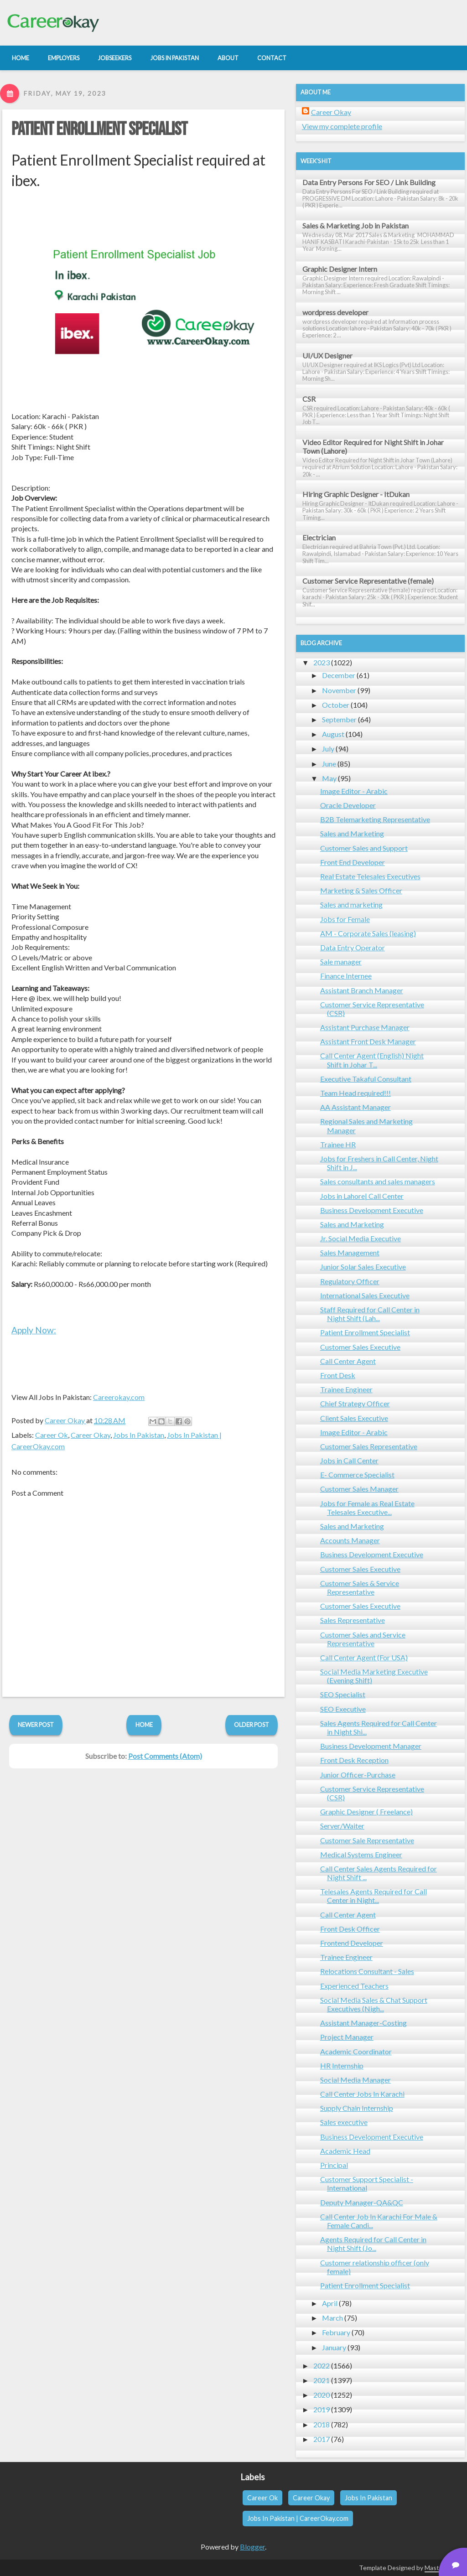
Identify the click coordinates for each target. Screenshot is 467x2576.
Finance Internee (346, 975)
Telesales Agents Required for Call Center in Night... (373, 1895)
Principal (334, 2165)
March (332, 2317)
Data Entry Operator (352, 947)
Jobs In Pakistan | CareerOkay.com (297, 2518)
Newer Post (36, 1724)
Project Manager (347, 2036)
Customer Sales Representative (368, 1446)
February (336, 2332)
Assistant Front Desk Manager (368, 1041)
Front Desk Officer (350, 1928)
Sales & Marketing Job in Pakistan (355, 225)
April (329, 2303)
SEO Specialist (342, 1694)
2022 (321, 2365)
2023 (321, 662)
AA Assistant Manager (355, 1107)
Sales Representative (352, 1620)
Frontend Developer (351, 1942)
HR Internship (341, 2065)
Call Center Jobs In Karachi (362, 2093)
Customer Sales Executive (360, 1346)
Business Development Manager (370, 1746)
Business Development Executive (371, 1210)
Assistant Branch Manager (361, 990)
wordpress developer (335, 312)
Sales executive (344, 2122)
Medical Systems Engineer (361, 1854)
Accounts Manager (350, 1540)
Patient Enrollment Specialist (99, 129)
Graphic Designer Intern (339, 268)
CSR (309, 398)
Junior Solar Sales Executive (363, 1266)
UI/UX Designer (327, 355)
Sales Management (349, 1252)
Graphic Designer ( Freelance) (366, 1811)
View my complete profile (342, 126)
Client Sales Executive (354, 1418)
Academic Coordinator (356, 2051)
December (338, 675)
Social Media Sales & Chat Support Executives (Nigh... (373, 2004)
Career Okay (90, 1435)
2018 (321, 2424)
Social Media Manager (355, 2079)
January (334, 2347)
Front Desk (337, 1375)
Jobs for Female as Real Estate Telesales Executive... (367, 1507)
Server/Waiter (342, 1825)
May (329, 778)
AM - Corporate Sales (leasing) (368, 933)
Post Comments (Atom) (165, 1756)
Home (144, 1724)
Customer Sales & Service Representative (359, 1587)
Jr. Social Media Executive (360, 1238)
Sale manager (341, 961)
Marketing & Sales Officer (361, 890)
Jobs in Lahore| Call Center (362, 1196)
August (333, 734)
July (328, 748)
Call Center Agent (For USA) (364, 1657)
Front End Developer (352, 862)
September (339, 719)
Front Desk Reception (354, 1760)
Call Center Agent (348, 1361)
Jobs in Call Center (349, 1460)
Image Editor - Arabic (354, 791)
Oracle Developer (348, 805)
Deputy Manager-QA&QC (361, 2202)
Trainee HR (338, 1144)
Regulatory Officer (349, 1281)
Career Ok (51, 1435)
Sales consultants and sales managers (377, 1181)
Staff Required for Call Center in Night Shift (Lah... (370, 1313)
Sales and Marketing (352, 833)
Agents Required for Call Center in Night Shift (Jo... (373, 2243)
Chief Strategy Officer (355, 1403)
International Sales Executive (365, 1295)
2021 (321, 2380)
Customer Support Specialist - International (366, 2183)
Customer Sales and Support (364, 848)
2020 (321, 2394)
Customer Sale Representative (367, 1840)
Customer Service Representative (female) (368, 580)
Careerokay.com (119, 1397)
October (335, 704)
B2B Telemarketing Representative (375, 819)
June (329, 763)
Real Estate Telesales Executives (370, 876)
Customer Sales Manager (359, 1488)
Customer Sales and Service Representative (362, 1639)
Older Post (251, 1724)
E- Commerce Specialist (357, 1474)
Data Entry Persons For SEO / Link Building (369, 182)
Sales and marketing (351, 904)
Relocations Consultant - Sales (367, 1971)
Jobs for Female (345, 919)
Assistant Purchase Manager (365, 1027)
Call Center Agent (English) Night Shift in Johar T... (372, 1059)
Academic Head (345, 2150)
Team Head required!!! (355, 1092)
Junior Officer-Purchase (357, 1774)
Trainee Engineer (346, 1389)
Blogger (252, 2546)
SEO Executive (343, 1709)
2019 (321, 2409)
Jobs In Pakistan (138, 1435)
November (339, 690)
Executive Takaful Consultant (365, 1078)
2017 (321, 2439)
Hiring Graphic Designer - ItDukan (356, 494)
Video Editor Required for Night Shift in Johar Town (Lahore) (373, 446)
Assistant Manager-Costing (363, 2022)
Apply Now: (33, 1330)
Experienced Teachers (354, 1985)
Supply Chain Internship (356, 2108)
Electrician (319, 537)
